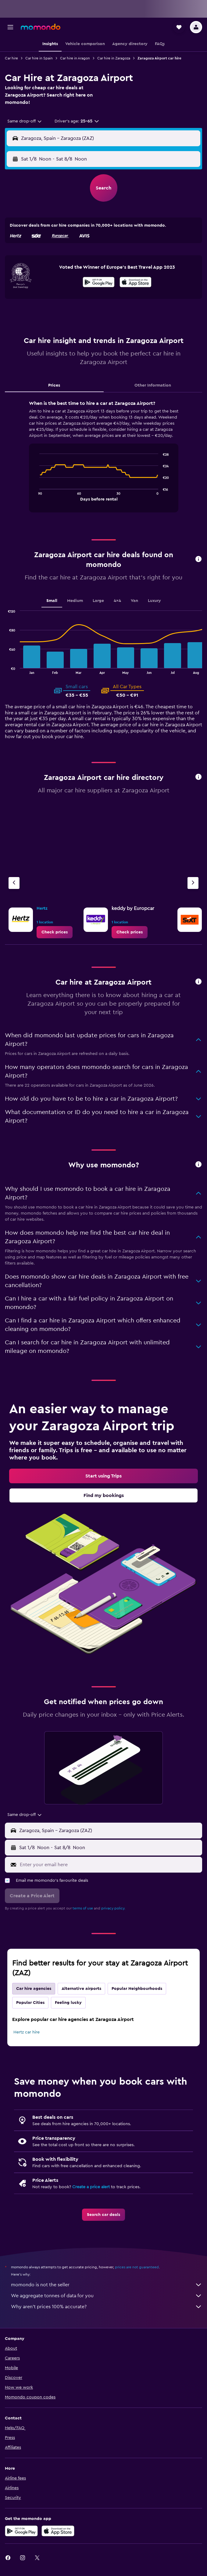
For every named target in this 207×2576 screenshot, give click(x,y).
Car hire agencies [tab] (33, 1989)
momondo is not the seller (106, 2284)
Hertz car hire (26, 2032)
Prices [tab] (54, 385)
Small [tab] (51, 601)
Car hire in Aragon (75, 58)
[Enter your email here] (109, 1864)
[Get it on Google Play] (99, 283)
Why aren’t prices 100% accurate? (106, 2306)
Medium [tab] (75, 601)
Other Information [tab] (152, 385)
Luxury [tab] (154, 601)
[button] (10, 27)
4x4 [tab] (117, 601)
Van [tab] (134, 601)
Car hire (11, 58)
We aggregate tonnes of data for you (106, 2295)
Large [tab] (98, 601)
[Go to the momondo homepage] (40, 27)
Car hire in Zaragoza (113, 58)
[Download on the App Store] (136, 283)
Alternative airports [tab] (81, 1989)
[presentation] (136, 282)
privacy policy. (113, 1908)
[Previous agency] (14, 883)
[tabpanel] (103, 458)
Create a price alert (91, 2187)
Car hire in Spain (39, 58)
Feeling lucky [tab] (68, 2003)
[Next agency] (192, 883)
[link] (55, 932)
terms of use (83, 1908)
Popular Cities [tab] (30, 2003)
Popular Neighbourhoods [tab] (137, 1989)
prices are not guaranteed (137, 2267)
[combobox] (25, 121)
